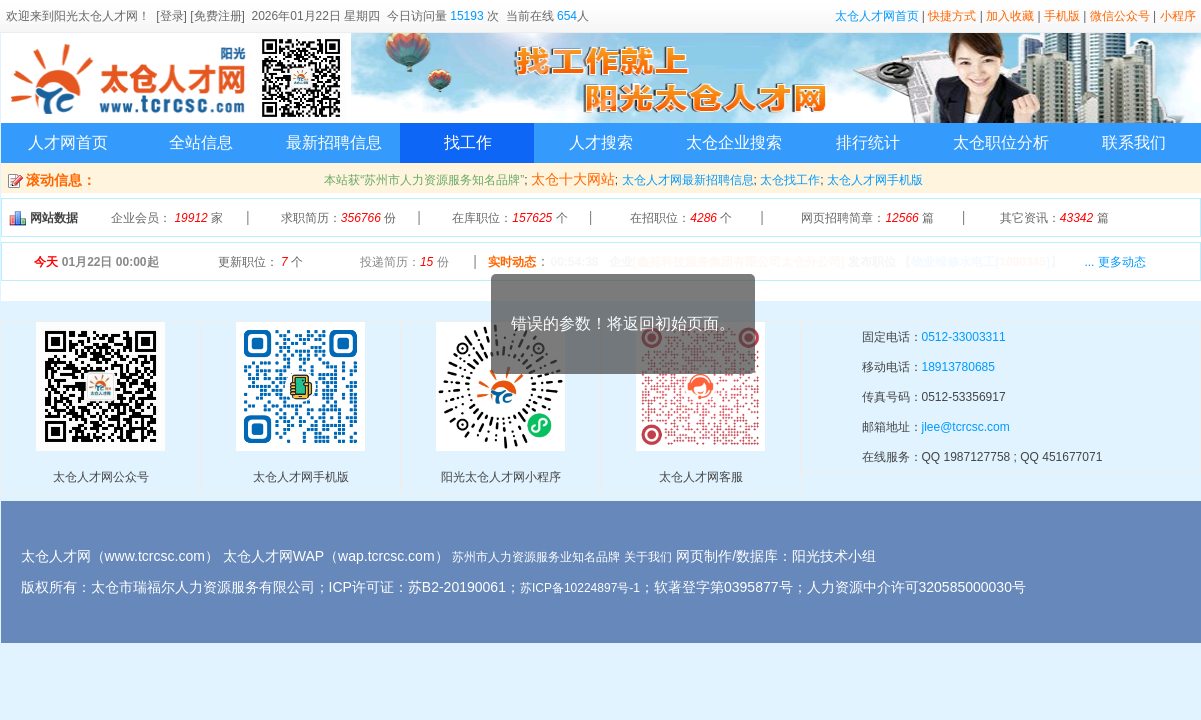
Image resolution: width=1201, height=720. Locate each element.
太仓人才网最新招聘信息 (688, 180)
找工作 (468, 142)
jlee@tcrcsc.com (966, 427)
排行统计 (868, 142)
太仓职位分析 (1001, 142)
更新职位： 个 (260, 262)
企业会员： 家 (167, 218)
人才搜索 (601, 142)
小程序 (1178, 16)
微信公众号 (1120, 16)
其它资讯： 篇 (1054, 218)
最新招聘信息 (334, 142)
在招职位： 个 (681, 218)
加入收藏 (1010, 16)
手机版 (1062, 16)
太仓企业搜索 (734, 142)
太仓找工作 (790, 180)
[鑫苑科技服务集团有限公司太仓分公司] (739, 262)
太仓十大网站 (573, 179)
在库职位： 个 (509, 218)
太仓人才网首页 (877, 16)
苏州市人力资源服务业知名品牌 (536, 557)
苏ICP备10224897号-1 (580, 588)
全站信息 (201, 142)
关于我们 (648, 557)
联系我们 (1134, 142)
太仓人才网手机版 (875, 180)
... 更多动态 (1114, 262)
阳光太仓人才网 (96, 16)
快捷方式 (952, 16)
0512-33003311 (964, 337)
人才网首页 (68, 142)
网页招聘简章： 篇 (867, 218)
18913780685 (958, 367)
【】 (980, 262)
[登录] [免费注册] (200, 16)
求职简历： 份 (338, 218)
